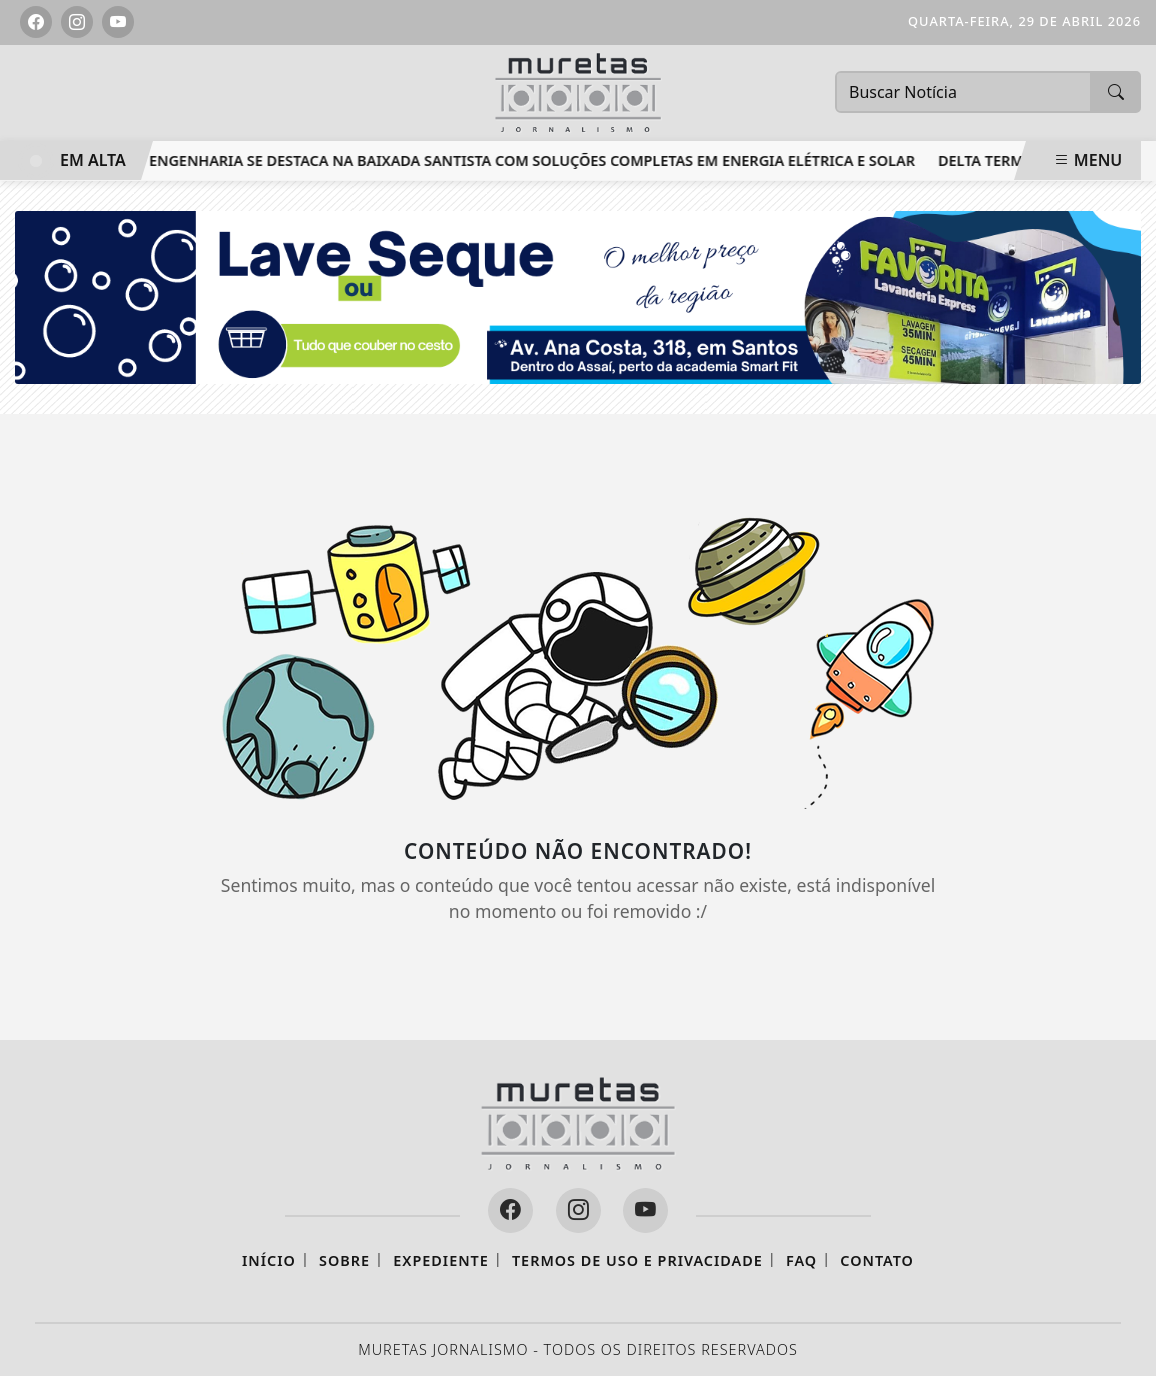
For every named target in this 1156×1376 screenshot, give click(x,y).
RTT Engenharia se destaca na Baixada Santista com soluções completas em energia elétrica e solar (521, 160)
